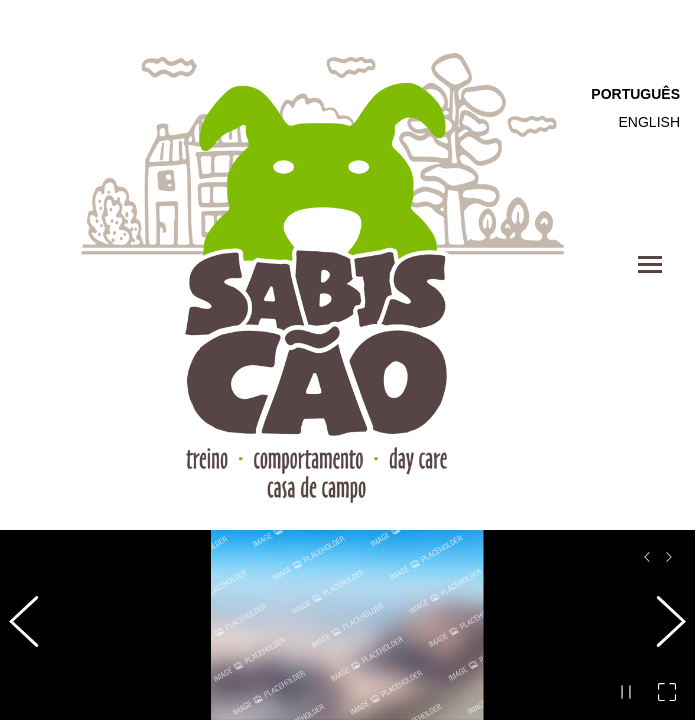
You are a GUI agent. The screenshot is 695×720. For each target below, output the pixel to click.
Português (635, 94)
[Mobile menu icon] (650, 264)
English (649, 122)
